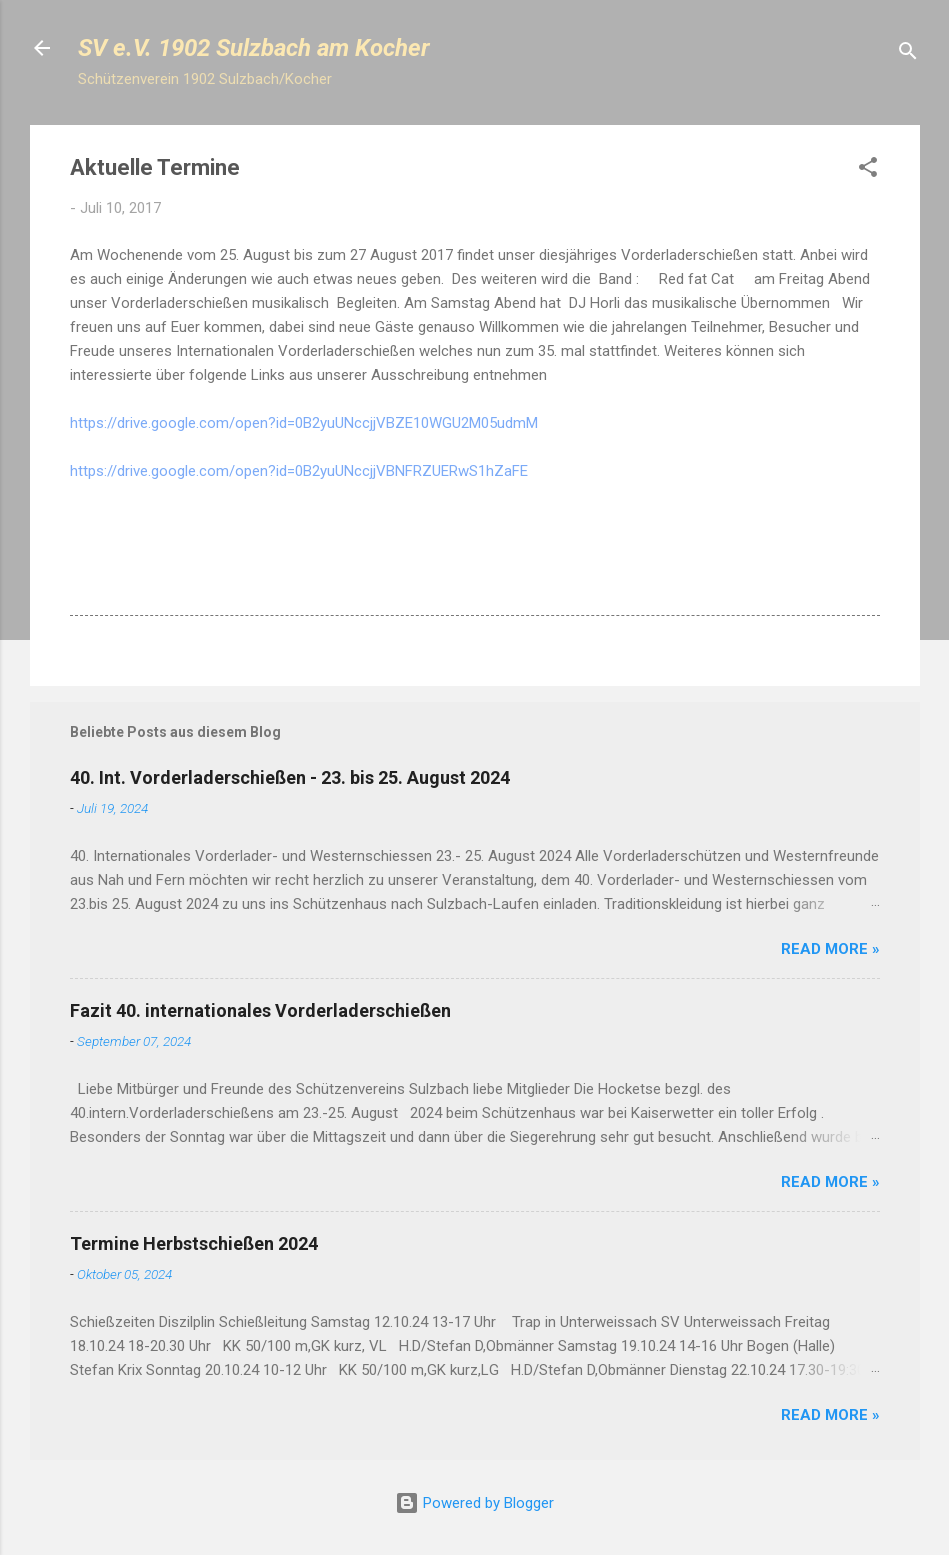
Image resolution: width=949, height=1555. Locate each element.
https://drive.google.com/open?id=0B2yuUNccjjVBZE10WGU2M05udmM (304, 423)
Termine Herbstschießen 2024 (194, 1243)
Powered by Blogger (474, 1503)
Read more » (830, 949)
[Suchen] (908, 54)
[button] (868, 170)
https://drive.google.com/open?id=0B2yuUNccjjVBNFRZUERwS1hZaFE (299, 471)
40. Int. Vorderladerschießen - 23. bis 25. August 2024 (290, 777)
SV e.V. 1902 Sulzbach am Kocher (254, 48)
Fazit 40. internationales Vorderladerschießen (260, 1010)
